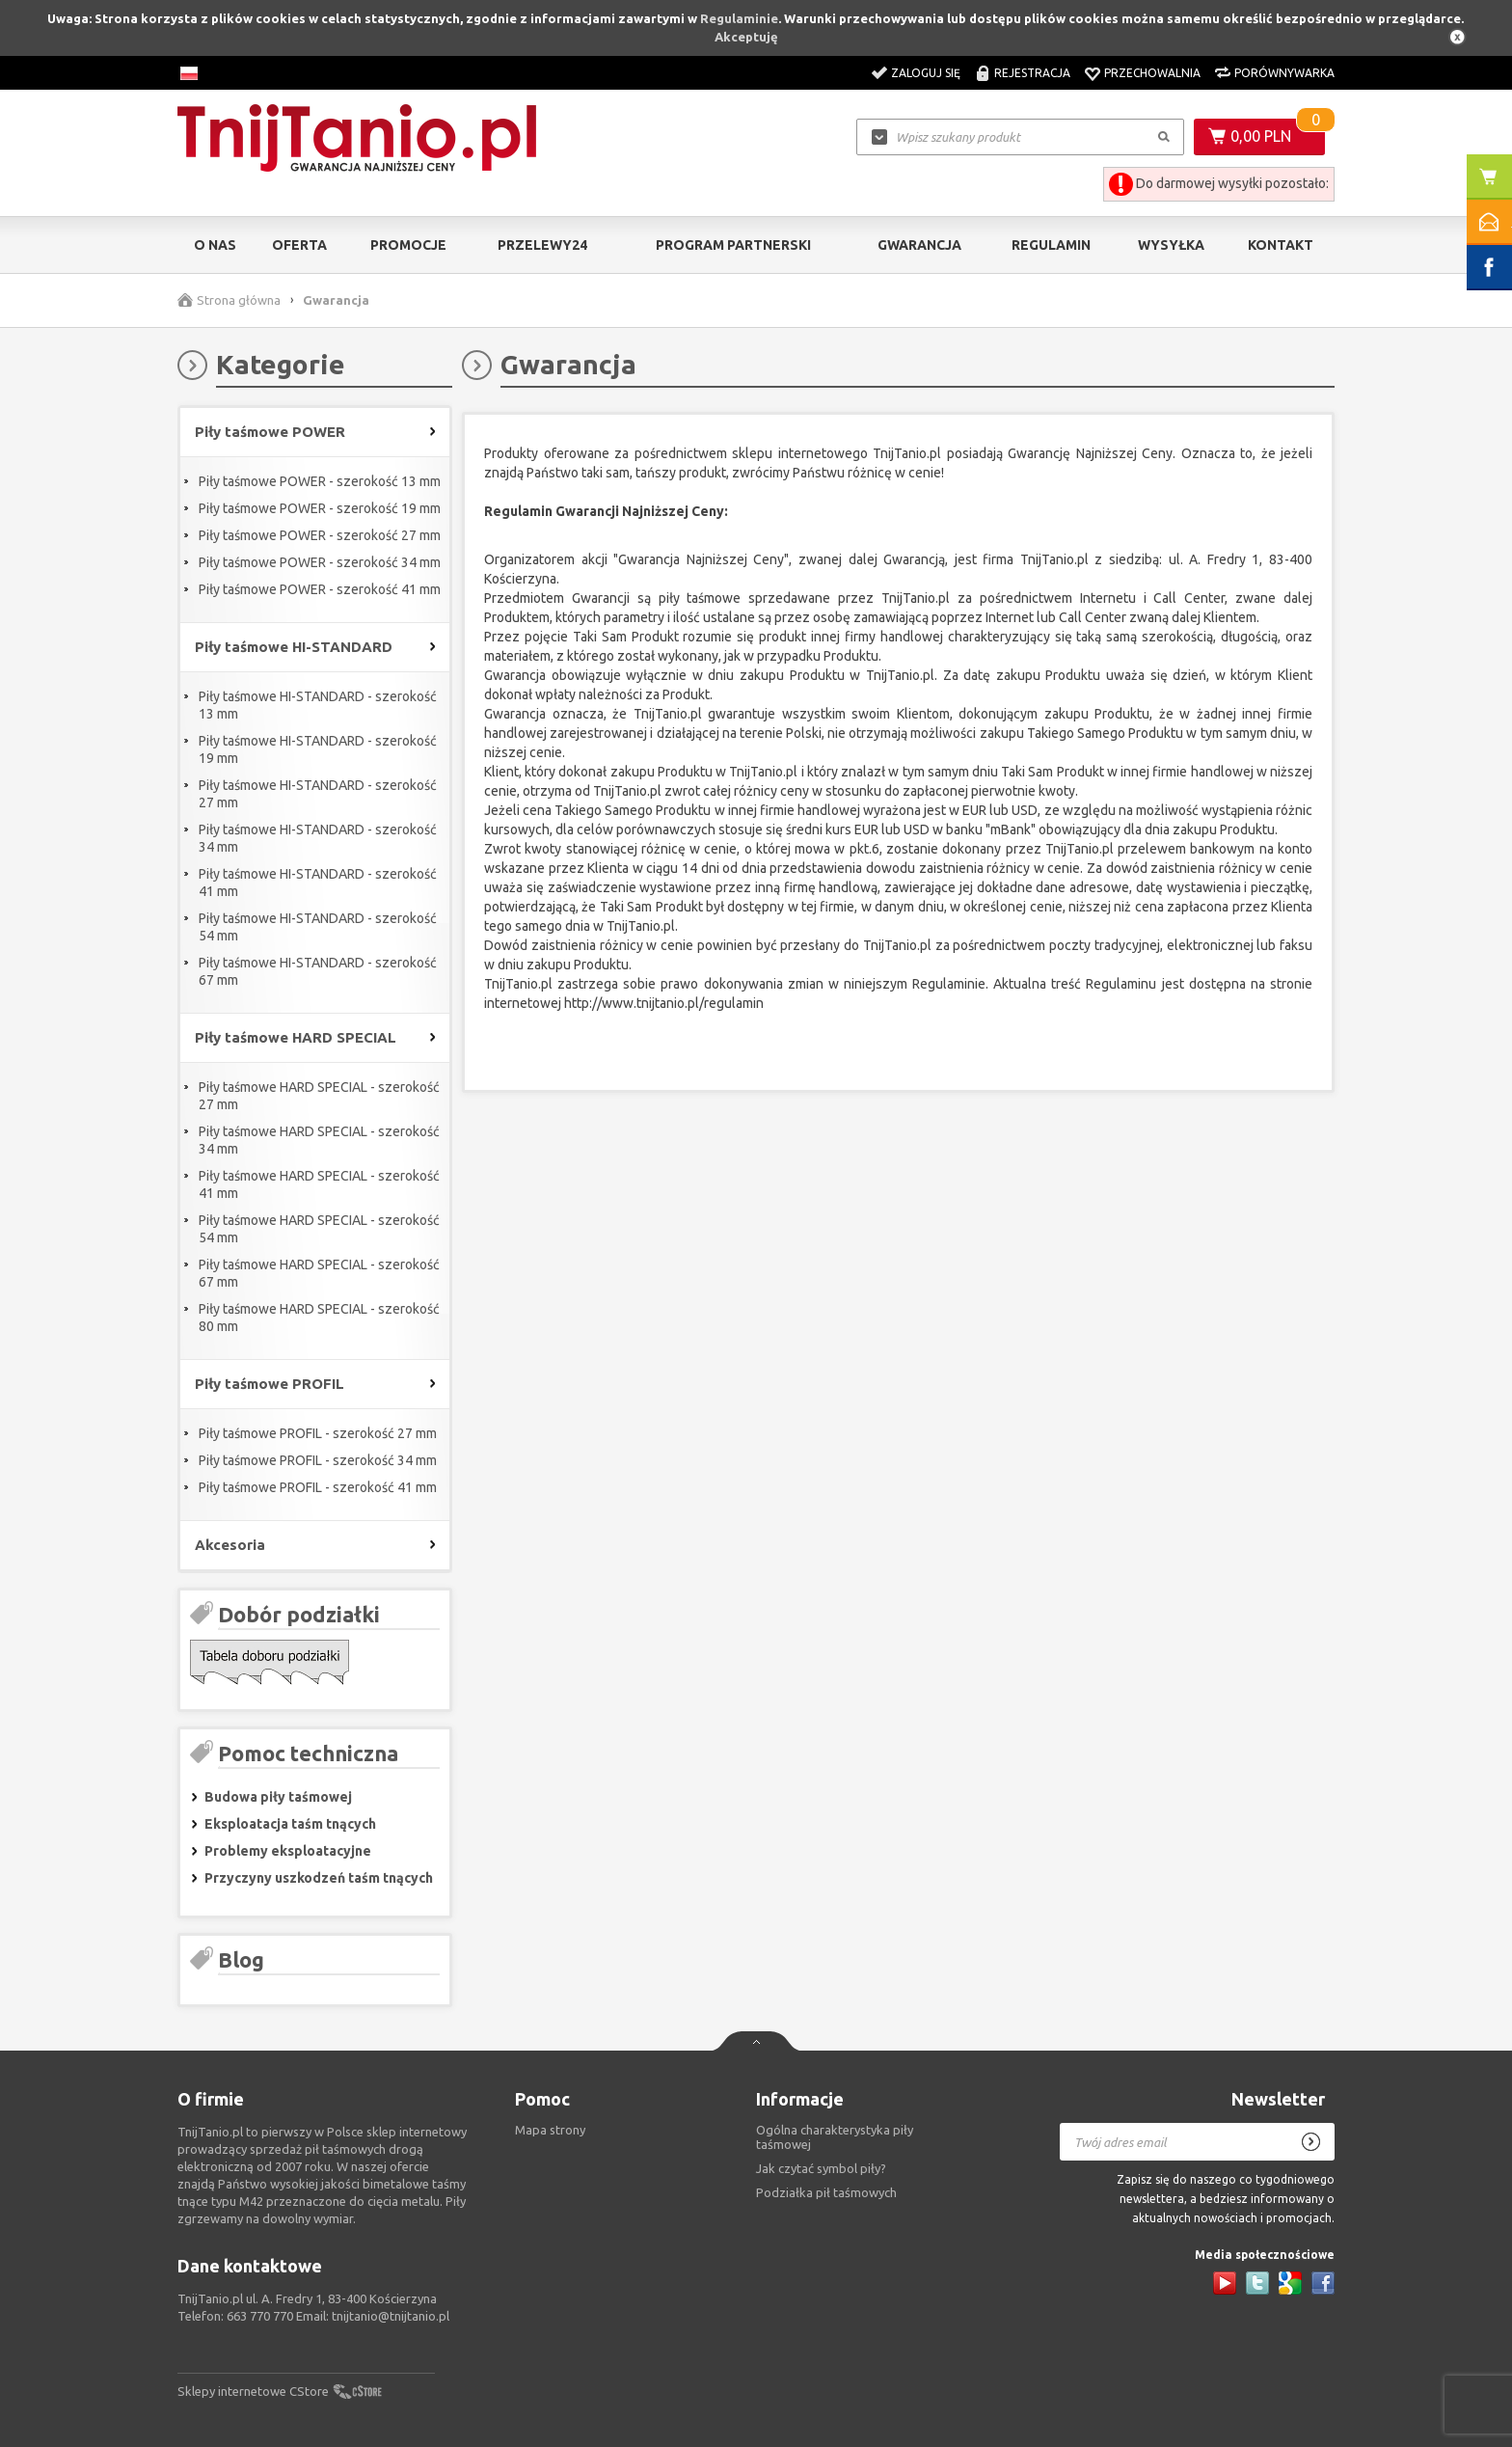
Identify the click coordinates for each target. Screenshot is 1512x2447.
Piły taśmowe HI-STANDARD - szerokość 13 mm (318, 705)
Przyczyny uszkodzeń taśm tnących (318, 1878)
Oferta (299, 245)
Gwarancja (919, 245)
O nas (215, 245)
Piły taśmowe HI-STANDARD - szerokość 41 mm (318, 882)
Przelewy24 (542, 245)
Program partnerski (733, 245)
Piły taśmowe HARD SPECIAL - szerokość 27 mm (319, 1095)
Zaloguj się (925, 73)
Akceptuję (746, 36)
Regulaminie (739, 18)
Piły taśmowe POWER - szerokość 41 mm (320, 589)
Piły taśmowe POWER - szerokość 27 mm (320, 535)
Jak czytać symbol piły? (821, 2168)
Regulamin (1051, 245)
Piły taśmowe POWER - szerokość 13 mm (320, 481)
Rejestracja (1032, 73)
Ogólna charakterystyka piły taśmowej (834, 2137)
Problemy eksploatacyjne (287, 1851)
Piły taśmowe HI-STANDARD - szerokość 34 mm (318, 838)
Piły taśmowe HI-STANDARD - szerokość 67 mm (318, 971)
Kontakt (1280, 245)
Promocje (408, 245)
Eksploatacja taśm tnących (290, 1824)
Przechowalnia (1152, 73)
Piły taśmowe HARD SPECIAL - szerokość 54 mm (319, 1228)
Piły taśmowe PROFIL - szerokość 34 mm (318, 1460)
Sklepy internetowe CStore (253, 2391)
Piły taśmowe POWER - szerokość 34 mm (320, 562)
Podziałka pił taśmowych (826, 2192)
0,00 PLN (1260, 136)
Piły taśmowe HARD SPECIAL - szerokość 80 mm (319, 1317)
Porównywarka (1284, 73)
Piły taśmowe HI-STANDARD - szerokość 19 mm (318, 749)
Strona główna (239, 300)
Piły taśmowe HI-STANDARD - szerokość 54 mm (318, 927)
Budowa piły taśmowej (278, 1797)
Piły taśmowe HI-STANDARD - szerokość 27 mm (318, 793)
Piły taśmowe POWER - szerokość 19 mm (320, 508)
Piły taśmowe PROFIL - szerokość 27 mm (318, 1433)
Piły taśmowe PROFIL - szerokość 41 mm (318, 1487)
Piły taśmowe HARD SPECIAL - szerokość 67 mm (319, 1273)
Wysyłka (1171, 245)
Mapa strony (550, 2129)
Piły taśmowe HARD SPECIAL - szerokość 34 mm (319, 1140)
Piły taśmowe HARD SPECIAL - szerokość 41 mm (319, 1184)
